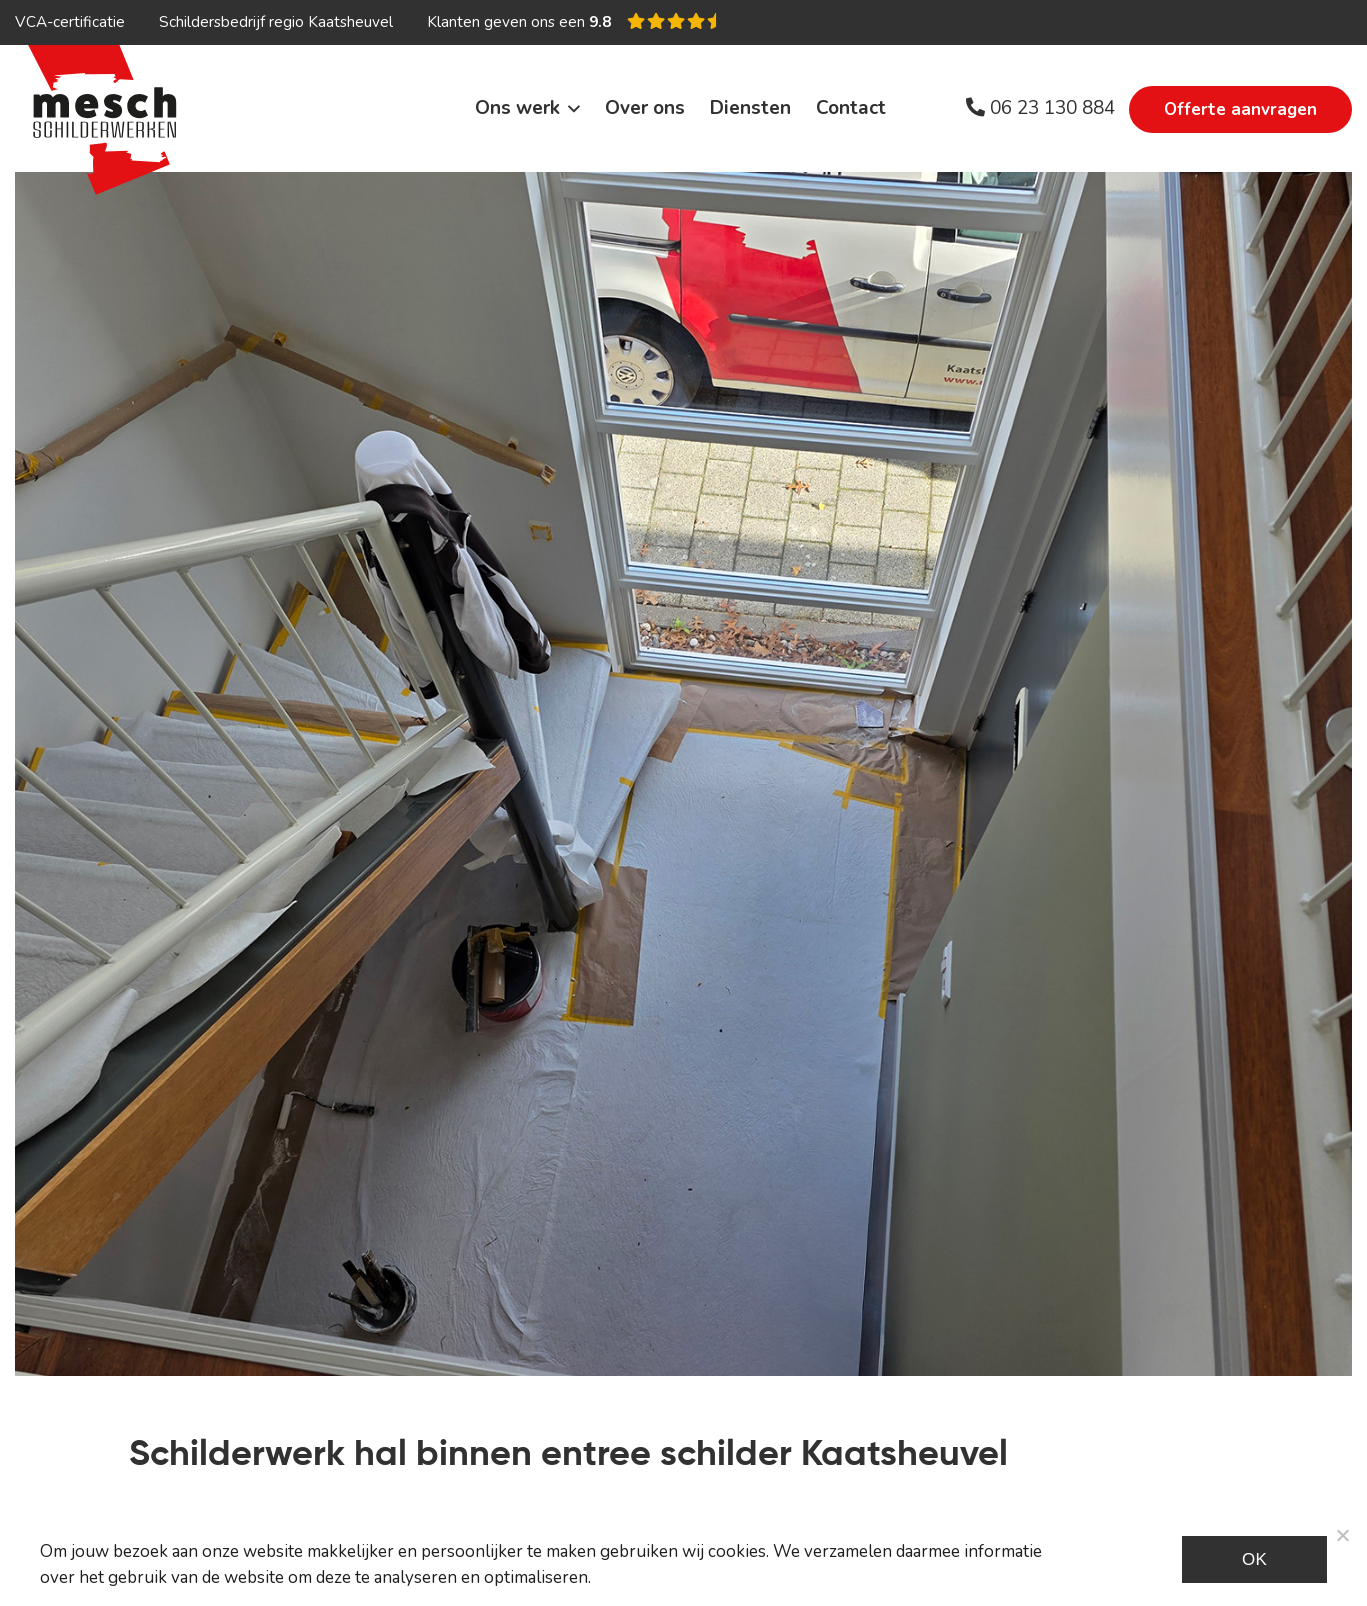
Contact (851, 108)
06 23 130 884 (1040, 108)
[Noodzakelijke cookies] (1342, 1535)
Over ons (645, 108)
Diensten (750, 108)
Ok (1254, 1559)
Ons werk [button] (517, 108)
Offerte (1240, 109)
